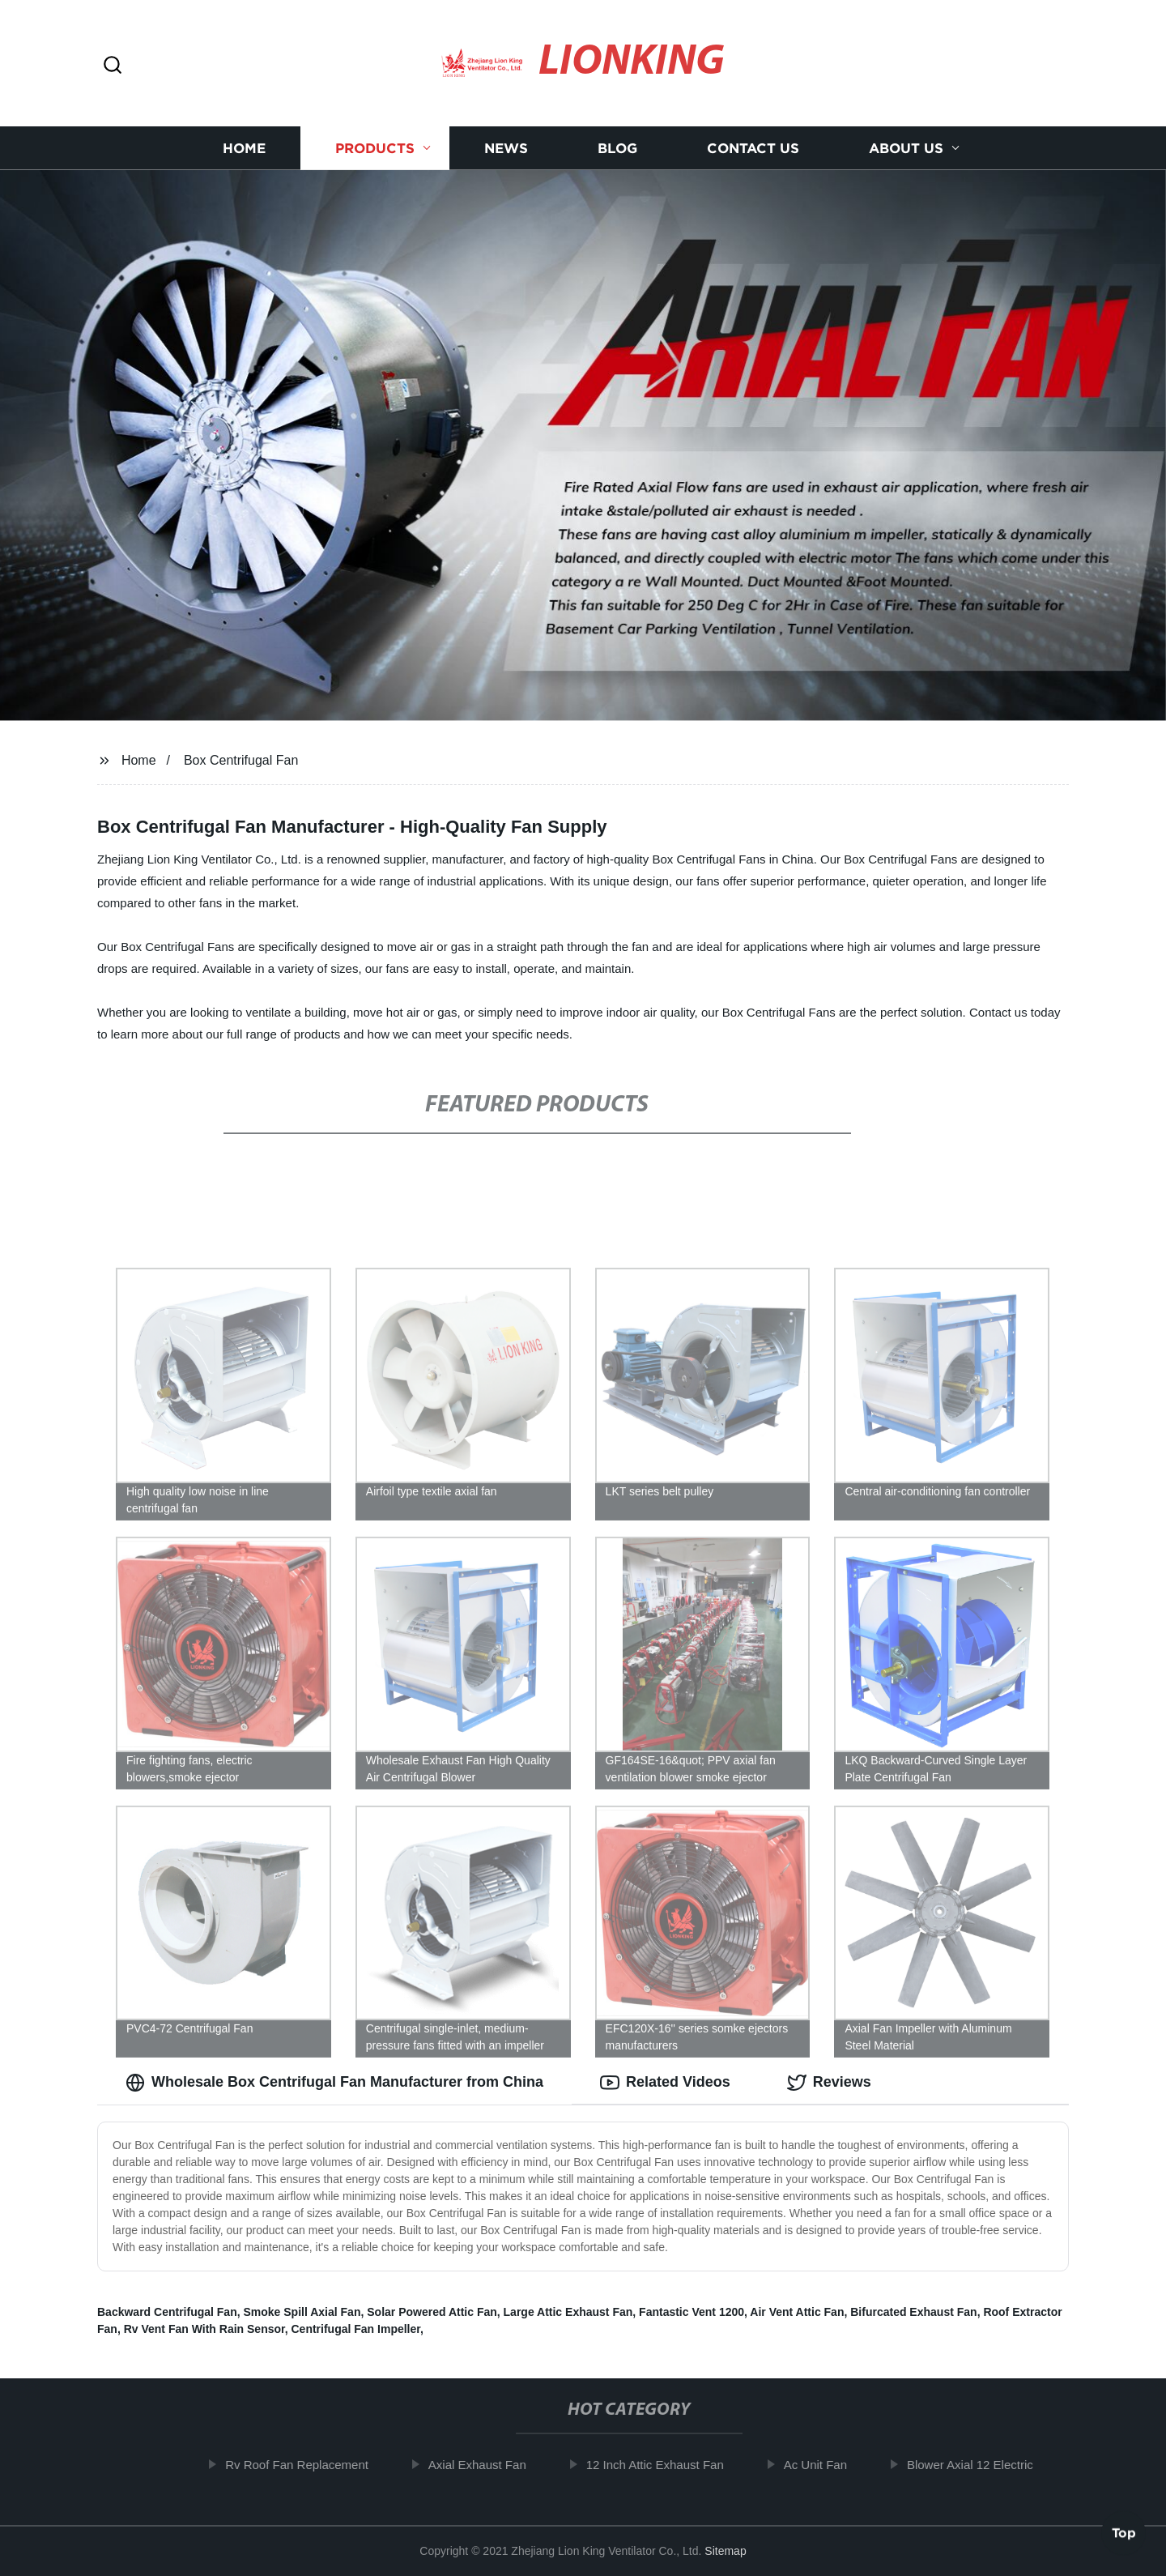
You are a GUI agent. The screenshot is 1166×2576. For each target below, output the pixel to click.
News (506, 148)
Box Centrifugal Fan (241, 760)
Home (244, 148)
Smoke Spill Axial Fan (301, 2311)
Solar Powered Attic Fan (432, 2311)
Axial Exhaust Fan (486, 2465)
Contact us (753, 148)
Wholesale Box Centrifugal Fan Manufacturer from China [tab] (334, 2082)
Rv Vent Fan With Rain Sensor (204, 2328)
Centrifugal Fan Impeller (355, 2328)
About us (906, 148)
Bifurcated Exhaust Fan (913, 2311)
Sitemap (725, 2550)
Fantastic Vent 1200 (691, 2311)
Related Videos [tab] (665, 2082)
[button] (112, 66)
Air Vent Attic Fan (797, 2311)
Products (375, 148)
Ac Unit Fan (823, 2465)
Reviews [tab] (829, 2082)
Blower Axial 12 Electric (979, 2465)
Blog (617, 148)
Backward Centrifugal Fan (167, 2311)
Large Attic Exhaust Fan (568, 2311)
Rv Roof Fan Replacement (305, 2465)
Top (1124, 2532)
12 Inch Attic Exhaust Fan (663, 2465)
